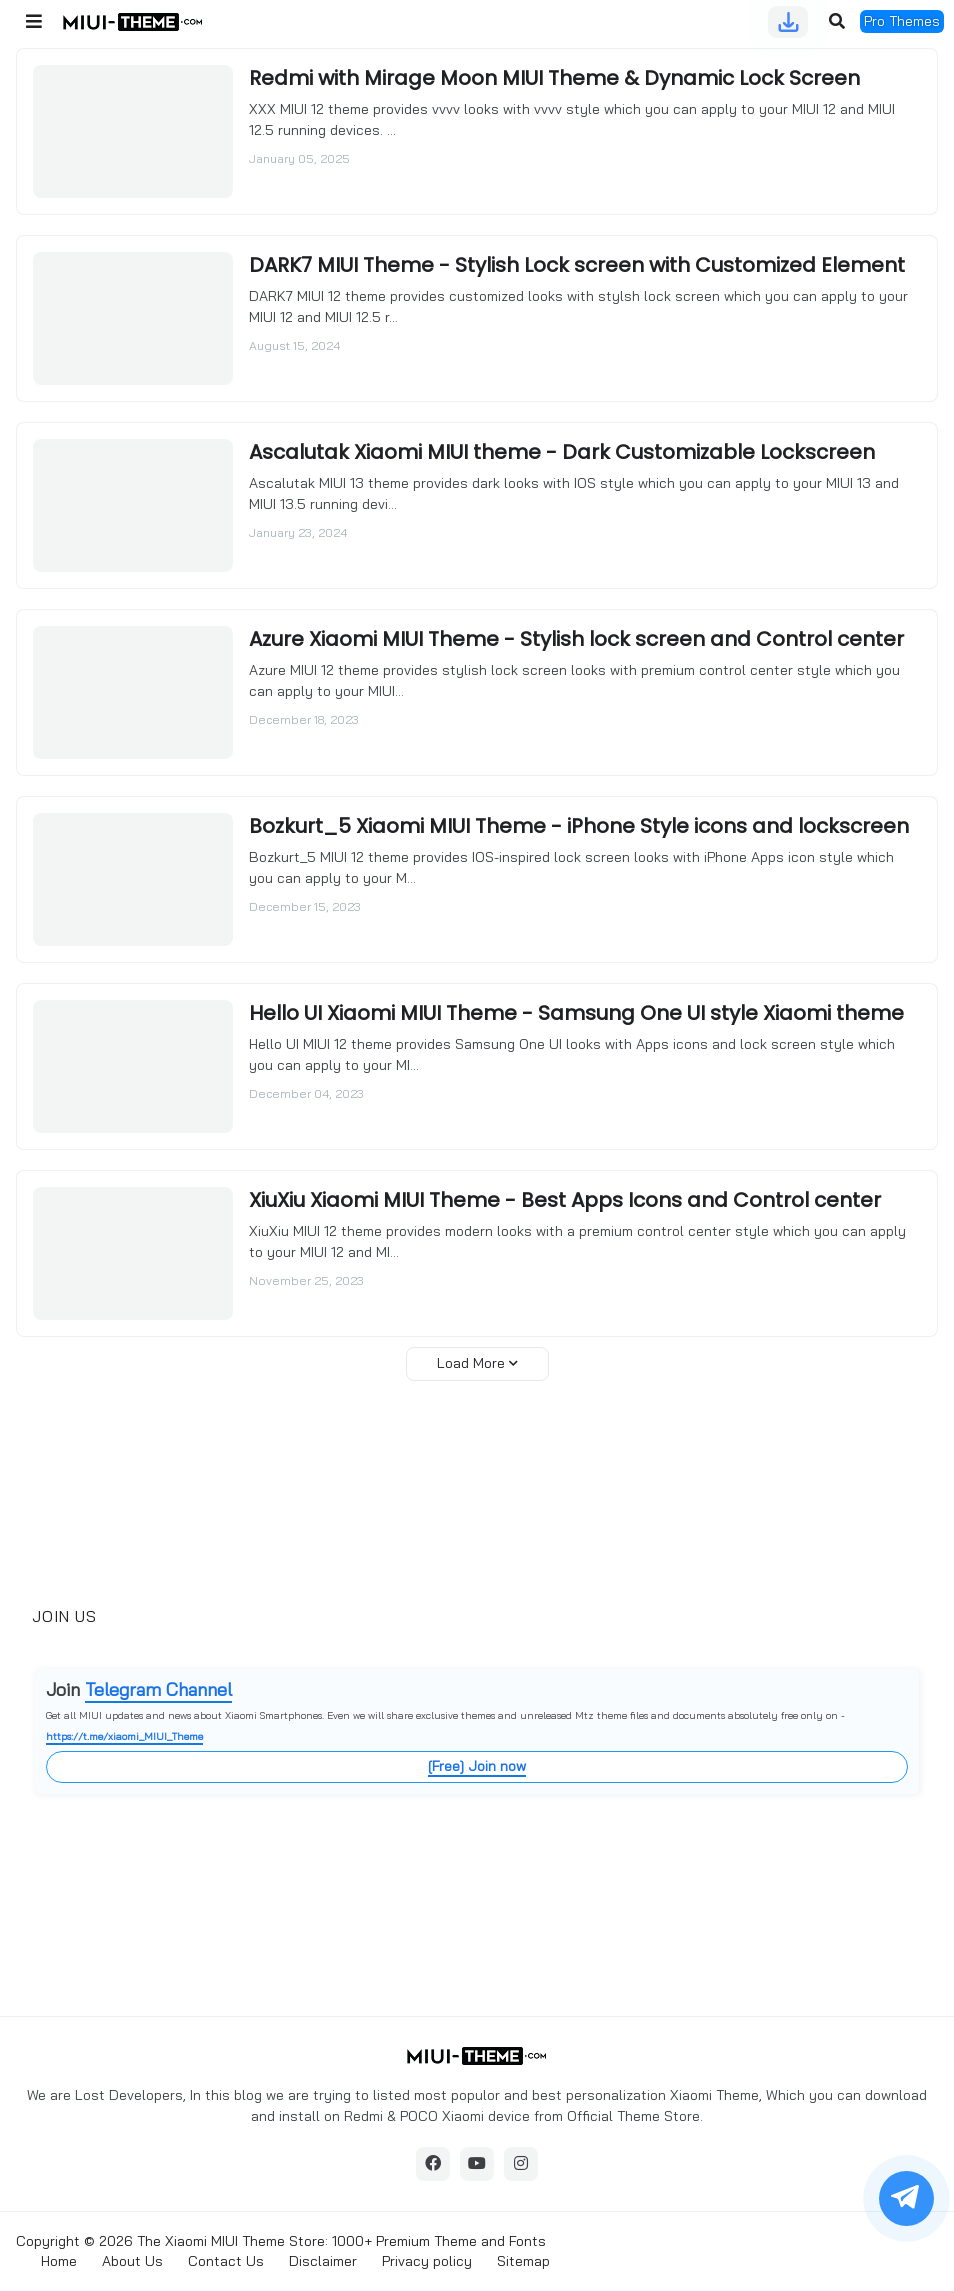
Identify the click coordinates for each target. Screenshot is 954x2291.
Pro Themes (902, 21)
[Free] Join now (477, 1766)
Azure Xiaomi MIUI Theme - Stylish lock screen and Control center (576, 639)
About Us (132, 2261)
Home (59, 2261)
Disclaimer (323, 2261)
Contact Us (226, 2261)
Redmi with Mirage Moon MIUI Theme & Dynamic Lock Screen (554, 78)
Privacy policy (427, 2261)
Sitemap (523, 2261)
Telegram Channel (158, 1689)
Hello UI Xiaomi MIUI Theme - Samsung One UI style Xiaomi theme (576, 1013)
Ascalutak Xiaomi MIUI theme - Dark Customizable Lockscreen (562, 452)
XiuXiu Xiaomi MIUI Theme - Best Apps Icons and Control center (565, 1200)
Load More (471, 1363)
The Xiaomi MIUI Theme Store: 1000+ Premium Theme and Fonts (341, 2241)
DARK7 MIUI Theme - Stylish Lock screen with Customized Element (577, 265)
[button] (34, 22)
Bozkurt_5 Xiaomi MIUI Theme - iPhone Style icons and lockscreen (579, 826)
